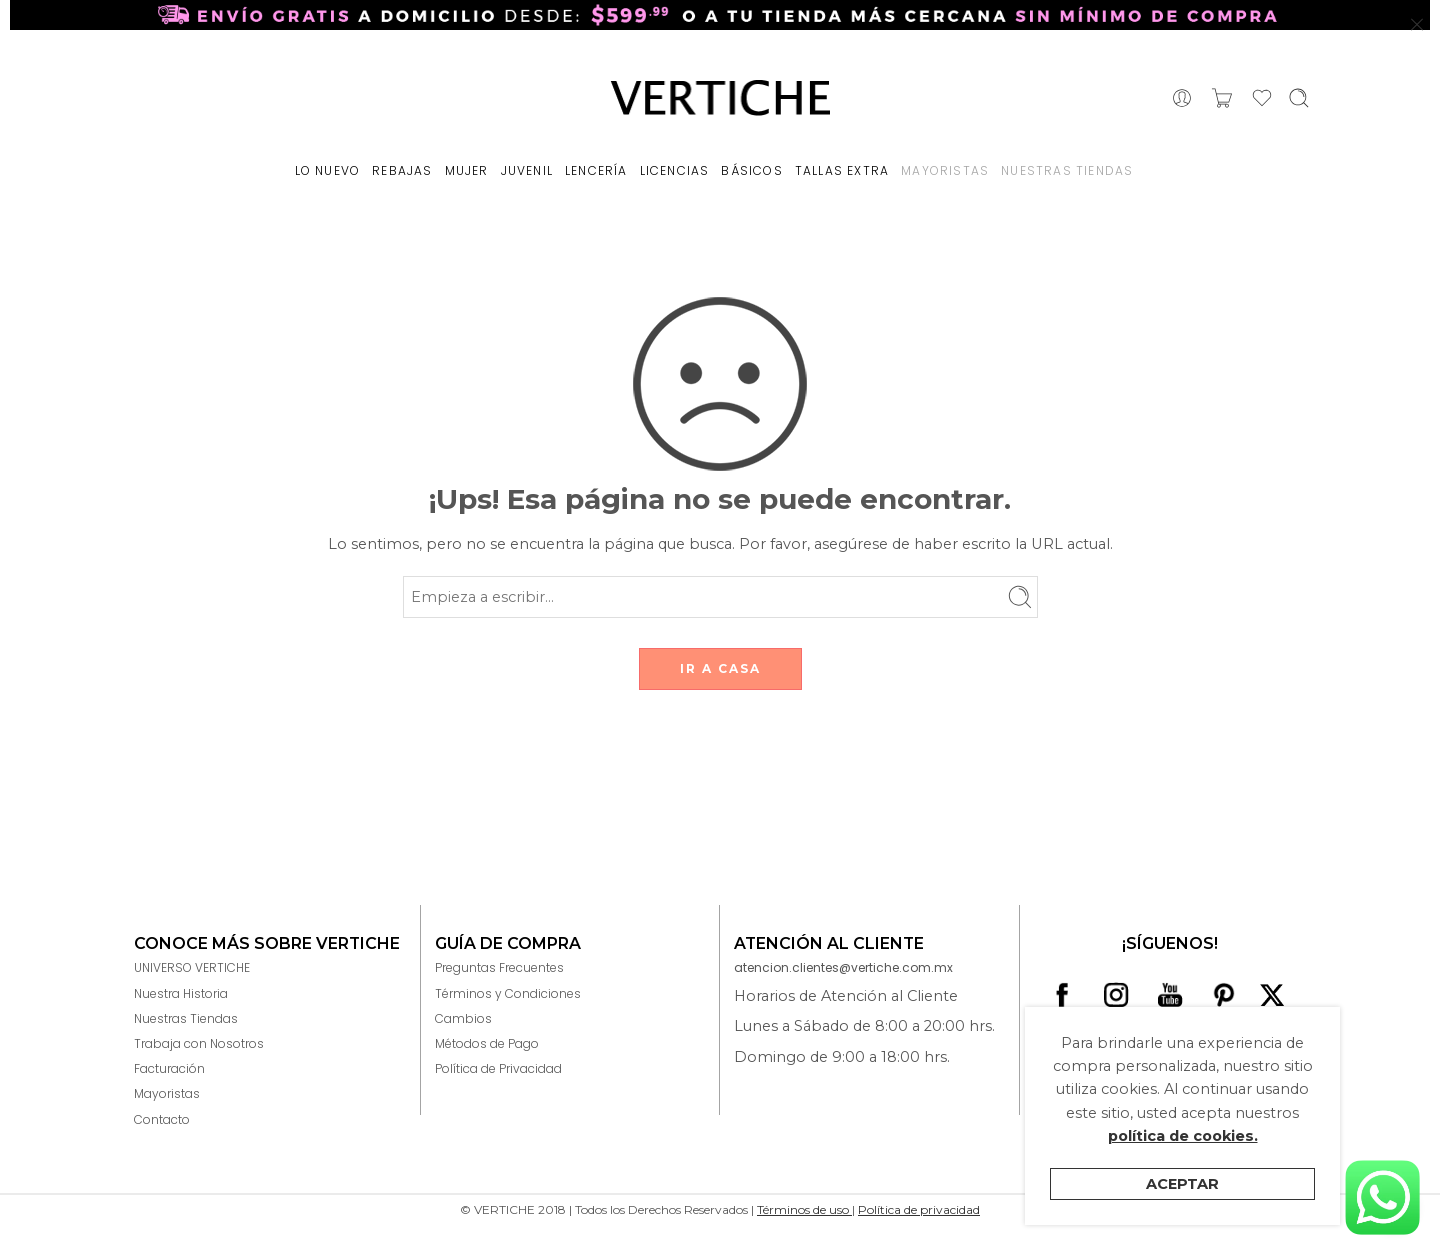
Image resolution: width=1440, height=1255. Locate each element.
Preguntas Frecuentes (499, 967)
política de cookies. (1183, 1136)
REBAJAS (402, 170)
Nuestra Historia (181, 993)
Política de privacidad (919, 1209)
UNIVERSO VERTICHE (192, 967)
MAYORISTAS (945, 170)
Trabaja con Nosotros (199, 1043)
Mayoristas (167, 1093)
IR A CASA (720, 668)
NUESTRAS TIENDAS (1067, 170)
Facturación (169, 1068)
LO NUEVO (328, 170)
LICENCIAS (675, 170)
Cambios (463, 1018)
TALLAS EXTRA (842, 170)
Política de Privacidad (498, 1068)
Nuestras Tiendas (186, 1018)
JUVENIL (527, 170)
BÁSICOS (751, 170)
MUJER (467, 170)
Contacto (162, 1119)
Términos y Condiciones (508, 993)
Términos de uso (804, 1209)
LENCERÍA (596, 170)
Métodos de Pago (487, 1043)
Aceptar (1182, 1184)
